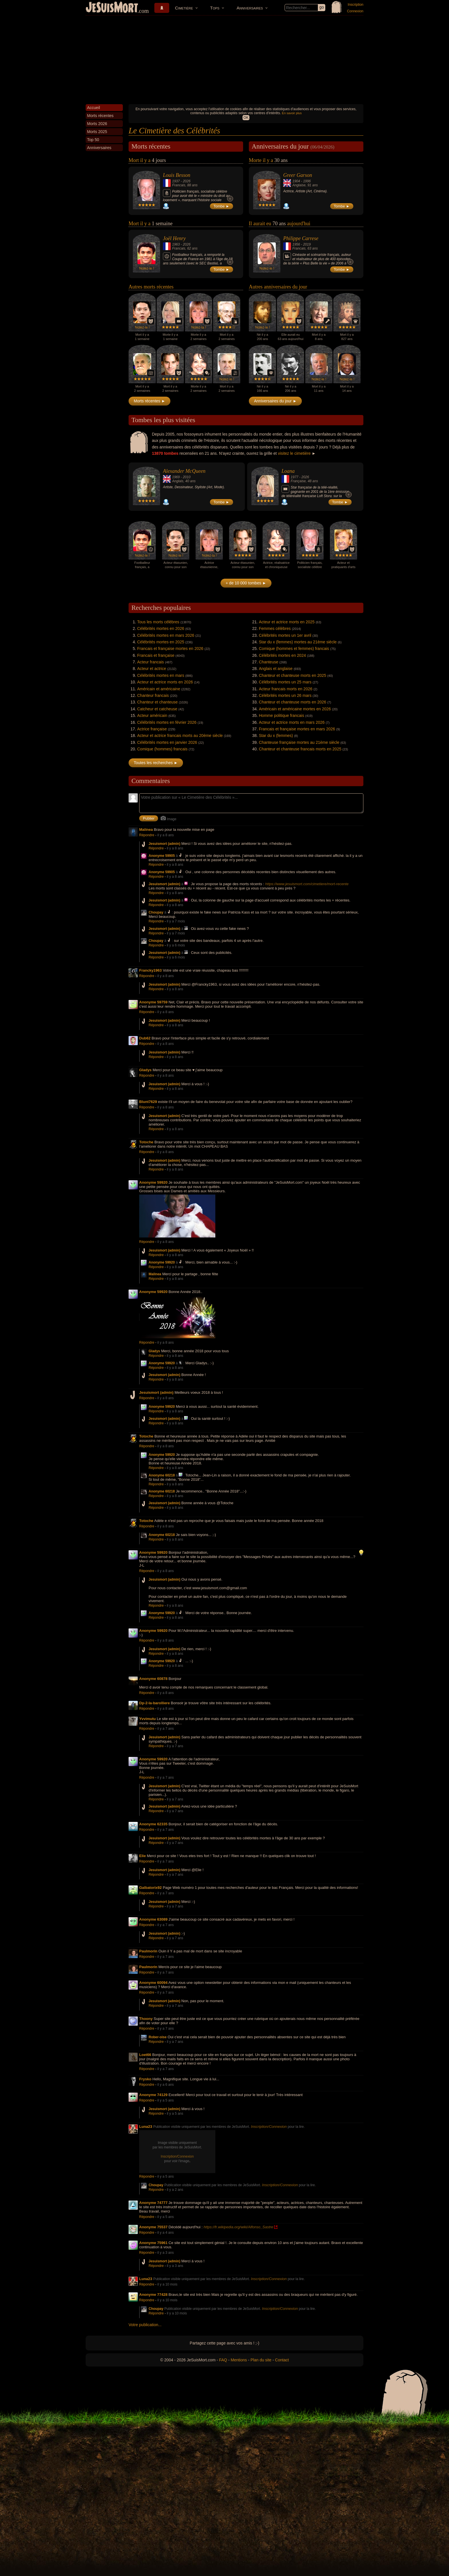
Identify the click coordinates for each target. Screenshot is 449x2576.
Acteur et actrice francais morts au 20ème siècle (180, 735)
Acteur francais (150, 662)
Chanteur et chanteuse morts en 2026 (292, 702)
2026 (186, 181)
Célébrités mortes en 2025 (160, 642)
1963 (176, 244)
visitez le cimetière (294, 453)
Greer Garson (297, 175)
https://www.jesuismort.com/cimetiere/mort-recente (306, 884)
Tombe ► (222, 206)
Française (298, 481)
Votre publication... (145, 2324)
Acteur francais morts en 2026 (285, 689)
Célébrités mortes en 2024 (282, 655)
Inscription (355, 5)
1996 (307, 181)
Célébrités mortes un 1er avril (285, 635)
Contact (282, 2360)
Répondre (146, 835)
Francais (178, 185)
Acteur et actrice (151, 668)
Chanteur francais (153, 695)
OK (245, 118)
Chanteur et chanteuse (157, 702)
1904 (296, 181)
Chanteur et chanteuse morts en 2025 (292, 675)
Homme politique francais (281, 715)
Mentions (239, 2360)
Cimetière (184, 7)
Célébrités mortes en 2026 (160, 628)
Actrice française (152, 729)
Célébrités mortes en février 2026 (166, 722)
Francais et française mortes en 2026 (170, 648)
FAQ (223, 2360)
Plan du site (261, 2360)
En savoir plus (292, 113)
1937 (176, 181)
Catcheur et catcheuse (157, 709)
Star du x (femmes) (276, 735)
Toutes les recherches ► (156, 762)
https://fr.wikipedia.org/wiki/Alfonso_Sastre (238, 2227)
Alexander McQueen (184, 471)
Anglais (177, 481)
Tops (214, 7)
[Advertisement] (224, 58)
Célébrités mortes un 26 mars (285, 695)
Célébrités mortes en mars (160, 675)
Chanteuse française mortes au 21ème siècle (299, 742)
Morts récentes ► (149, 401)
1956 (296, 244)
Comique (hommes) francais (162, 749)
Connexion (355, 11)
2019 (307, 244)
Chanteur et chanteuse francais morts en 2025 (300, 749)
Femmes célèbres (275, 628)
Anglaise (299, 185)
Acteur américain (152, 715)
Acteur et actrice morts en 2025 (287, 622)
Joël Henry (174, 238)
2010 (186, 477)
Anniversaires (250, 7)
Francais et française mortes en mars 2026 (297, 729)
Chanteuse (268, 662)
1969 (176, 477)
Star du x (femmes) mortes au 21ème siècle (298, 642)
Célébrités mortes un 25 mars (285, 682)
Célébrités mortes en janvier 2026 (167, 742)
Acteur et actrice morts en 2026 (165, 682)
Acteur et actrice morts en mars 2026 (292, 722)
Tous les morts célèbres (158, 622)
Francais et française (155, 655)
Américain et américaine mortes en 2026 (295, 709)
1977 (294, 477)
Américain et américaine (158, 689)
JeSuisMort (112, 8)
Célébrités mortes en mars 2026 (165, 635)
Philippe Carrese (300, 238)
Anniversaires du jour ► (275, 401)
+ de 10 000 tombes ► (246, 583)
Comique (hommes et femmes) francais (294, 648)
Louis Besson (176, 175)
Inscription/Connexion (269, 2126)
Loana (288, 471)
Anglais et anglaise (276, 668)
